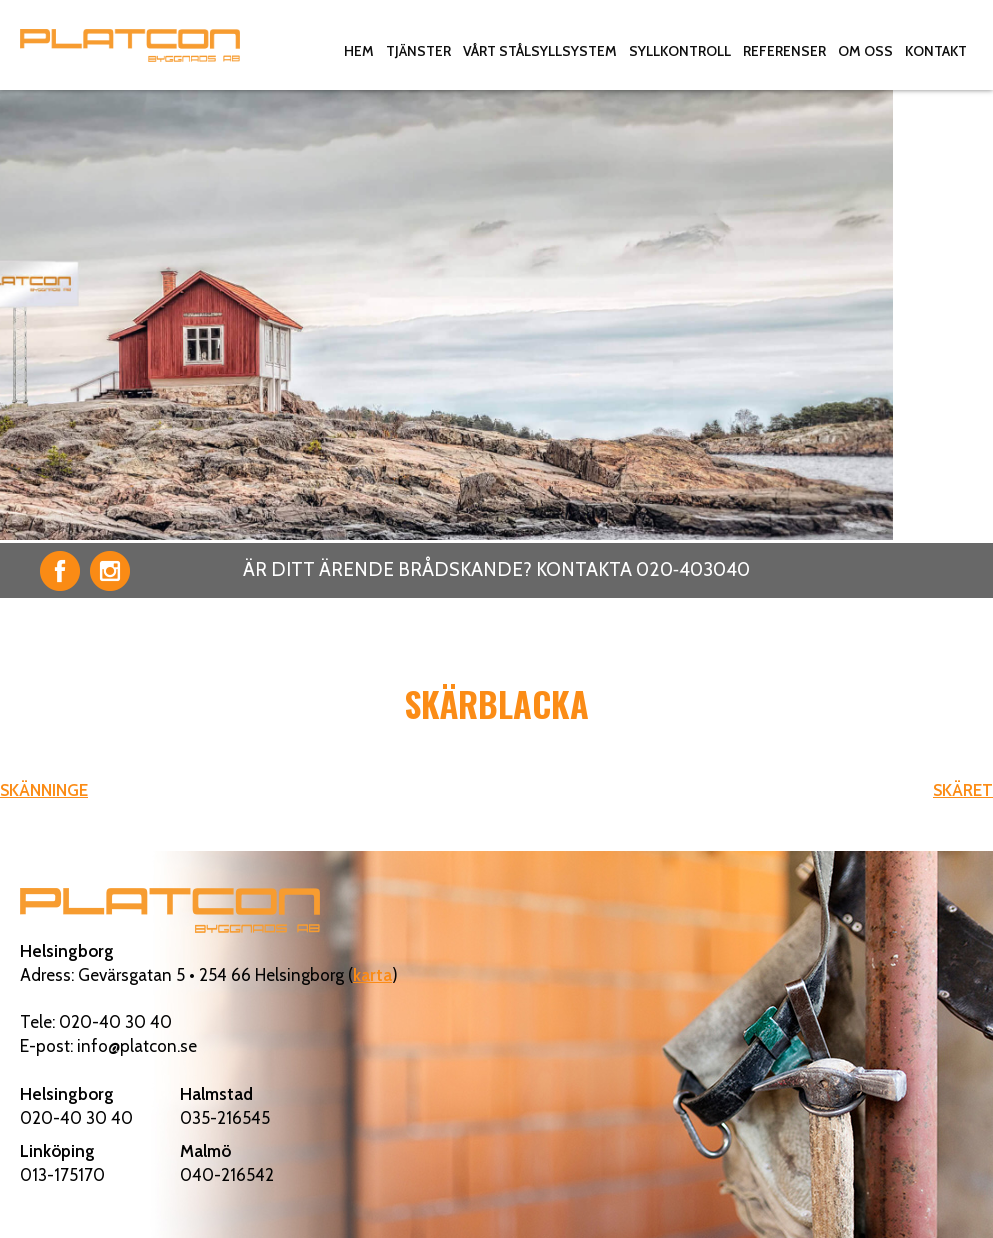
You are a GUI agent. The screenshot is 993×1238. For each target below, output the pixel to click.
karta (372, 975)
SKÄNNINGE (44, 790)
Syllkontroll (680, 51)
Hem (359, 51)
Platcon (130, 45)
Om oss (865, 51)
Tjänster (418, 51)
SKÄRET (963, 790)
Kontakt (936, 51)
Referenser (784, 51)
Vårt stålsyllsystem (540, 51)
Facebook (60, 571)
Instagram (110, 571)
